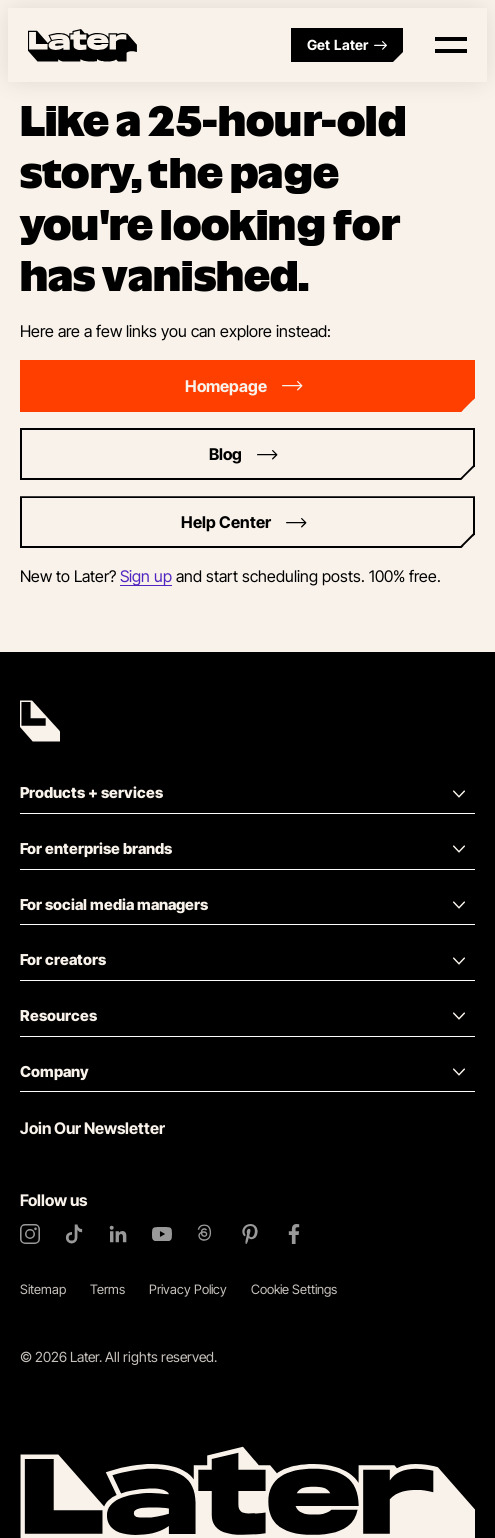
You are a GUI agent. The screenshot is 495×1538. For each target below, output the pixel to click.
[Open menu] (451, 45)
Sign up (146, 576)
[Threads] (206, 1234)
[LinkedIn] (118, 1234)
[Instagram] (30, 1234)
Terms (107, 1289)
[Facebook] (294, 1234)
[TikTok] (74, 1234)
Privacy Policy (188, 1289)
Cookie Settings (294, 1289)
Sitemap (43, 1289)
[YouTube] (162, 1234)
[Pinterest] (250, 1234)
